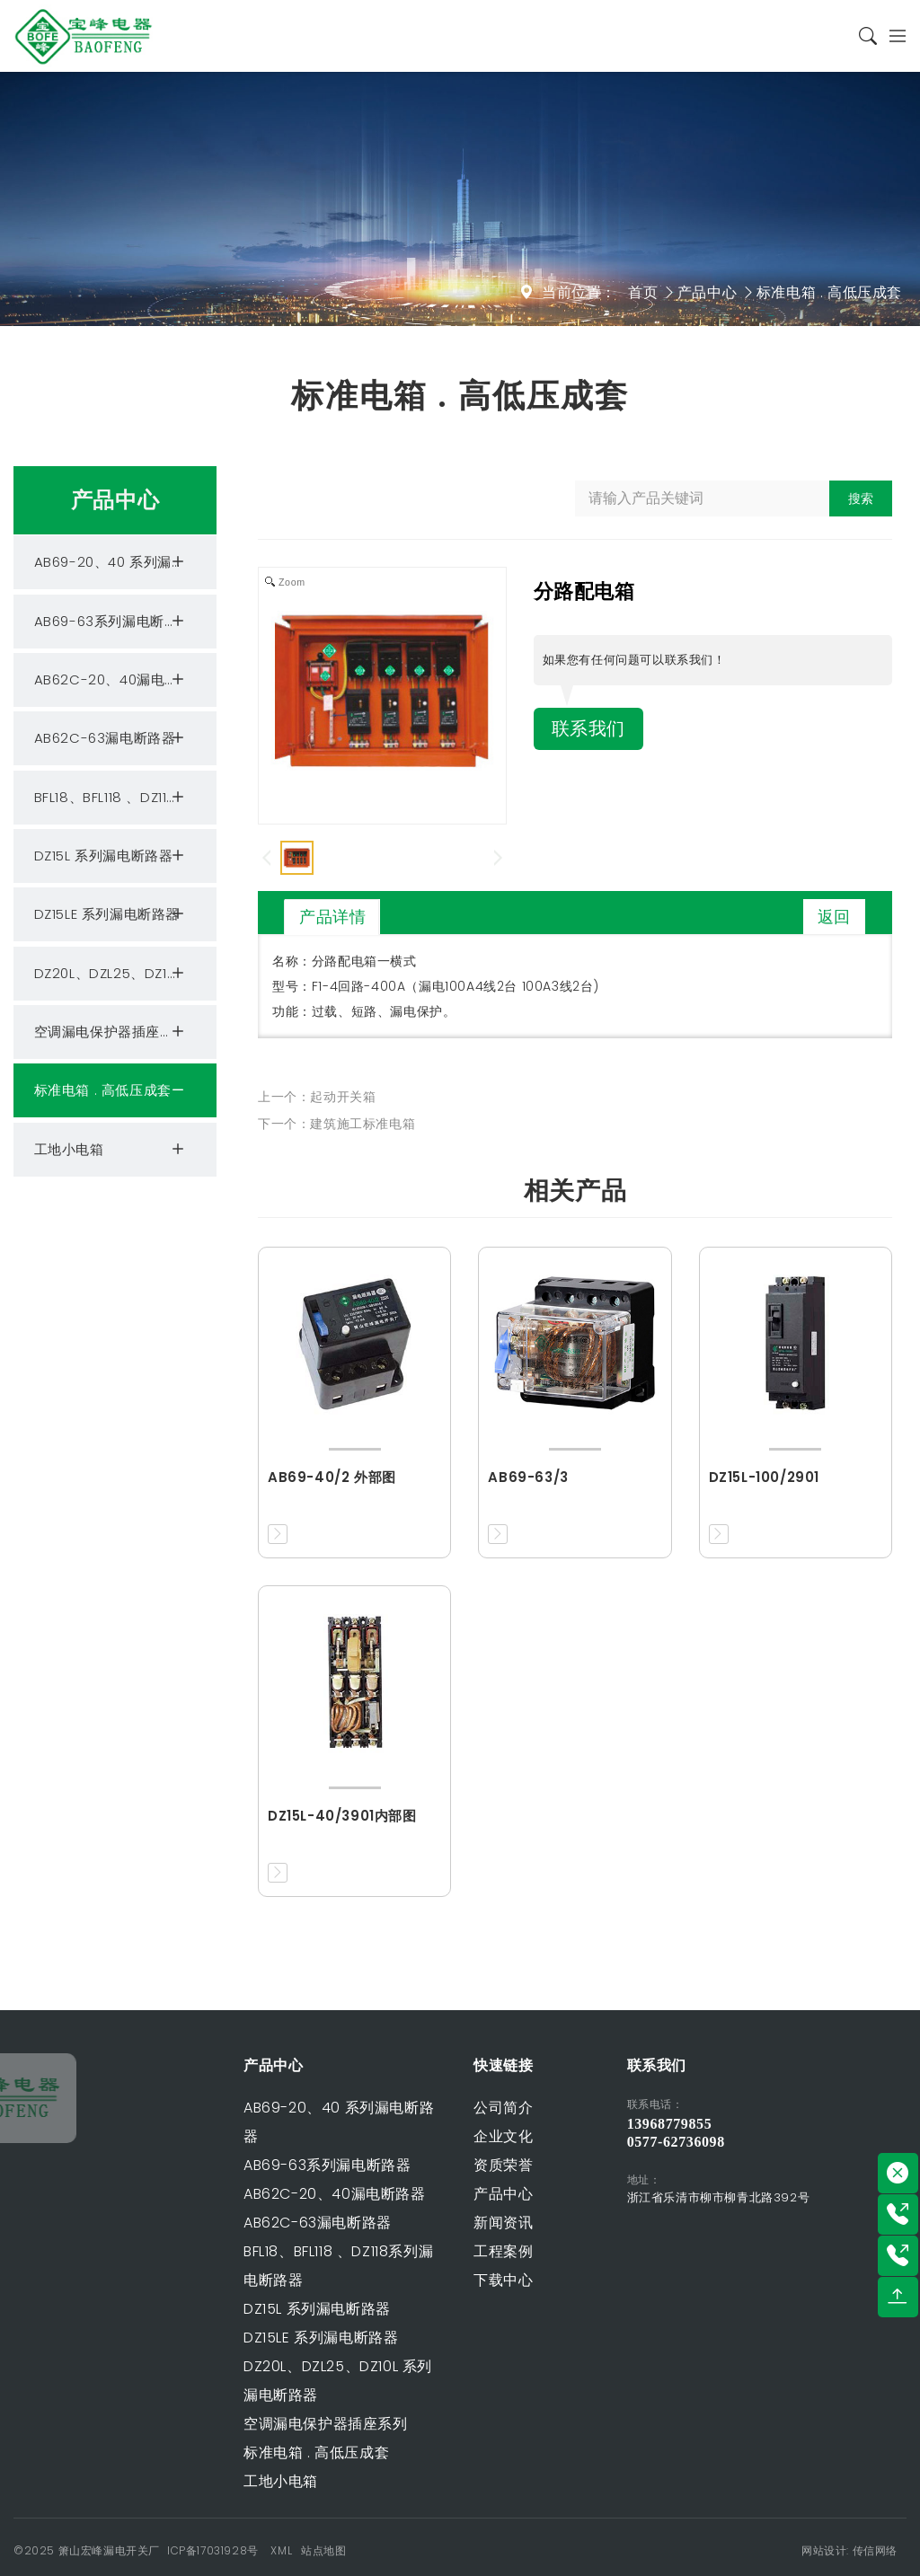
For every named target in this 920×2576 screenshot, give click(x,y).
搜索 (860, 498)
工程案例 (378, 2251)
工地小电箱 (112, 1150)
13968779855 (770, 2123)
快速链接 (378, 2065)
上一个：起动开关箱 (317, 1097)
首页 (643, 292)
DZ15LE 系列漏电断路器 (112, 914)
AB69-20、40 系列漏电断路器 (125, 562)
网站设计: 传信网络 (849, 2550)
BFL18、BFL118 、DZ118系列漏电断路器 (125, 798)
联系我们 (588, 729)
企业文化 (378, 2136)
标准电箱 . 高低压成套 (829, 292)
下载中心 (378, 2280)
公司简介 (378, 2107)
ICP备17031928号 (213, 2550)
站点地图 (323, 2550)
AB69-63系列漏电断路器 (113, 621)
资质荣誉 (378, 2165)
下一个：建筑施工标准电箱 (336, 1124)
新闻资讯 (378, 2222)
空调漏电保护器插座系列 (112, 1032)
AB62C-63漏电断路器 (112, 738)
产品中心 (707, 292)
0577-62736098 (777, 2141)
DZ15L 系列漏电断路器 (112, 856)
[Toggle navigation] (892, 36)
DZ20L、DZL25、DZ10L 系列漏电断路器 (125, 974)
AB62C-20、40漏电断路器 (121, 680)
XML (281, 2550)
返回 (834, 916)
